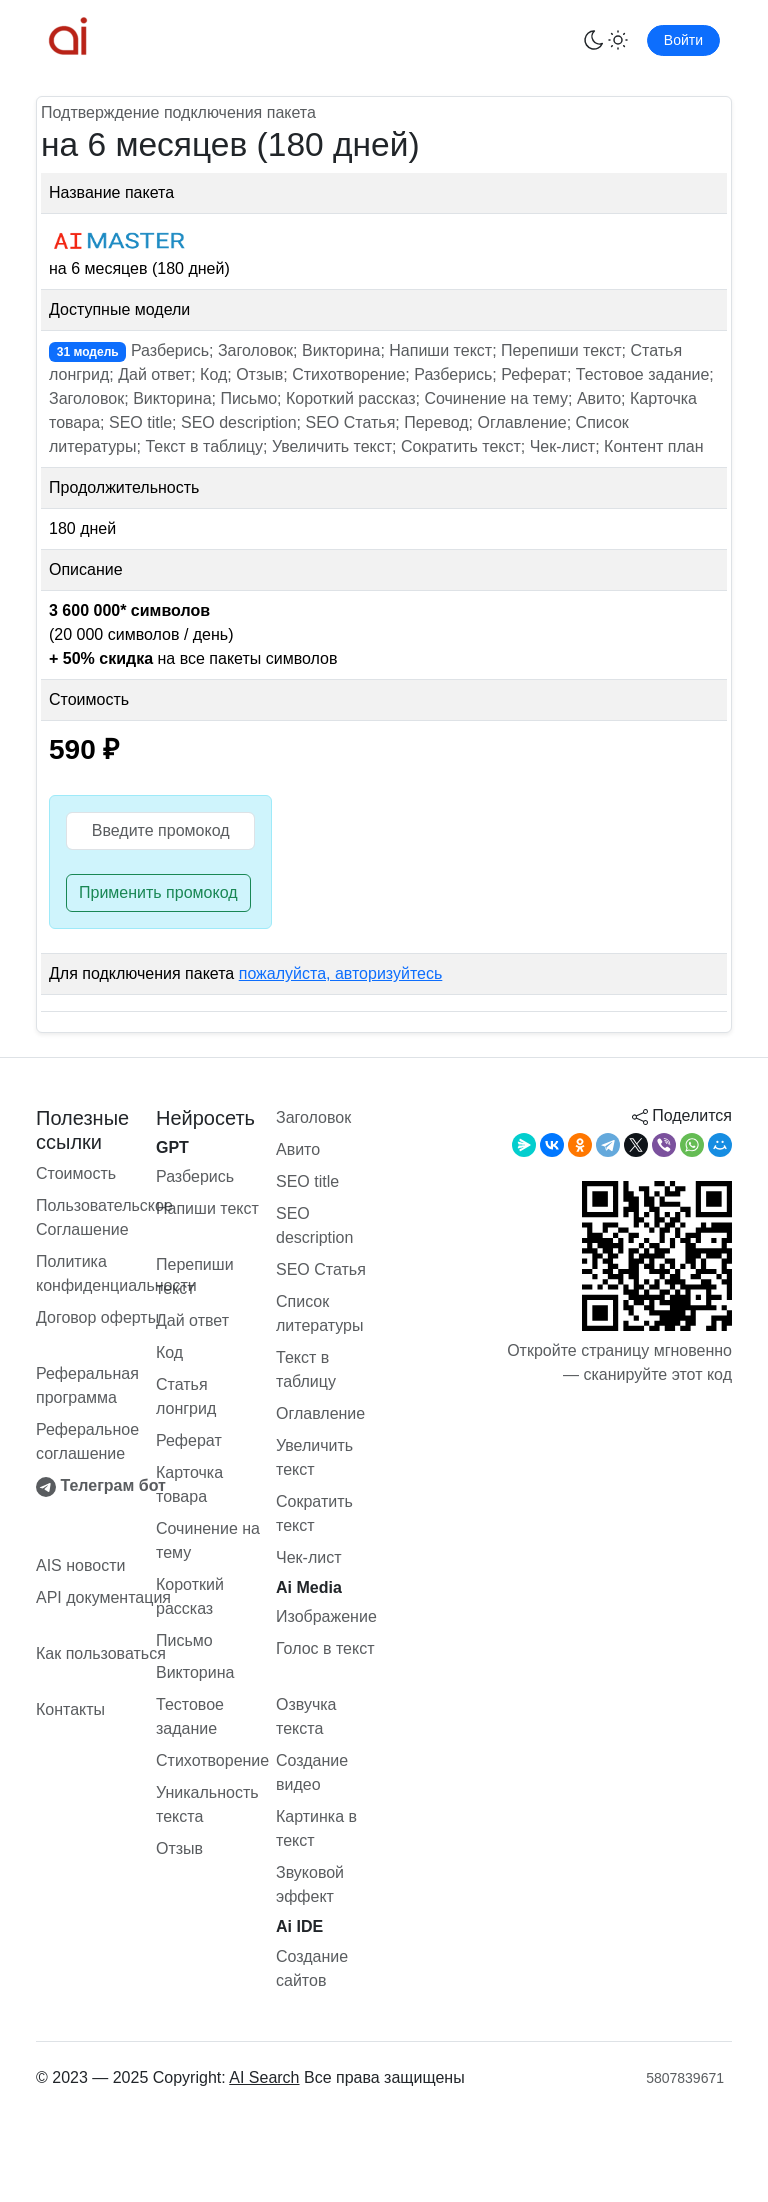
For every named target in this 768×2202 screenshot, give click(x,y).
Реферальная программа (87, 1385)
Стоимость (76, 1173)
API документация (103, 1597)
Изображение (326, 1616)
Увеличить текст (314, 1457)
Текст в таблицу (306, 1369)
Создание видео (312, 1772)
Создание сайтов (312, 1968)
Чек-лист (309, 1557)
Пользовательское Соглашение (104, 1217)
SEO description (314, 1225)
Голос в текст (325, 1648)
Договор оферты (97, 1317)
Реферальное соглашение (87, 1441)
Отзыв (179, 1848)
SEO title (307, 1181)
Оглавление (320, 1413)
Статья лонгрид (186, 1396)
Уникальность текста (207, 1804)
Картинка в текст (316, 1828)
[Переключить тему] (606, 40)
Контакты (70, 1709)
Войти (683, 40)
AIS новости (80, 1565)
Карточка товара (189, 1484)
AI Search (264, 2077)
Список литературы (320, 1313)
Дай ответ (192, 1320)
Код (169, 1352)
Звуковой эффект (310, 1884)
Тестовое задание (190, 1716)
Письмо (184, 1640)
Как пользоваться (101, 1653)
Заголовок (313, 1117)
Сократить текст (314, 1513)
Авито (298, 1149)
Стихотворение (212, 1760)
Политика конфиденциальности (116, 1273)
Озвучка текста (306, 1716)
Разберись (195, 1176)
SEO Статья (321, 1269)
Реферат (189, 1440)
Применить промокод (158, 892)
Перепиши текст (195, 1276)
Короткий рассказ (190, 1596)
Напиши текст (207, 1208)
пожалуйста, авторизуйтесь (341, 973)
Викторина (195, 1672)
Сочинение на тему (208, 1540)
